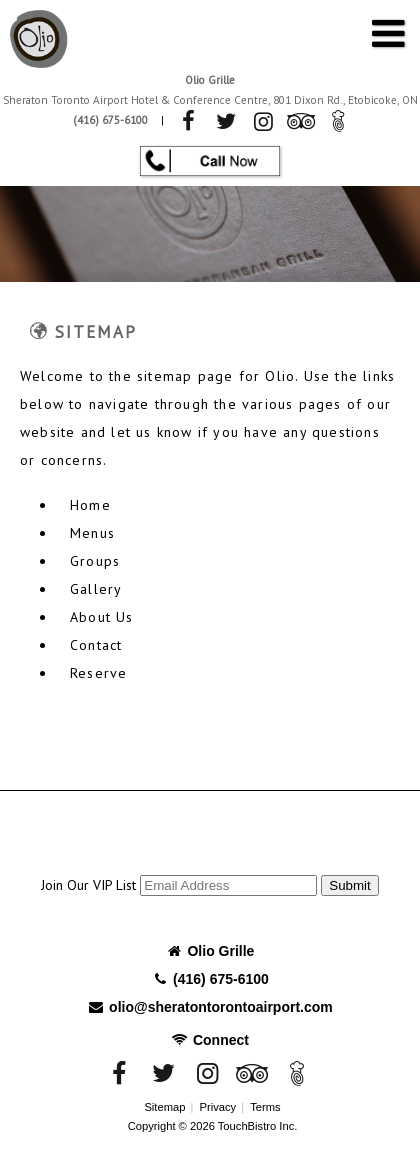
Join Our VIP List (88, 885)
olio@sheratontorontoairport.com (210, 1007)
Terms (265, 1107)
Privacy (217, 1107)
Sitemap (164, 1107)
